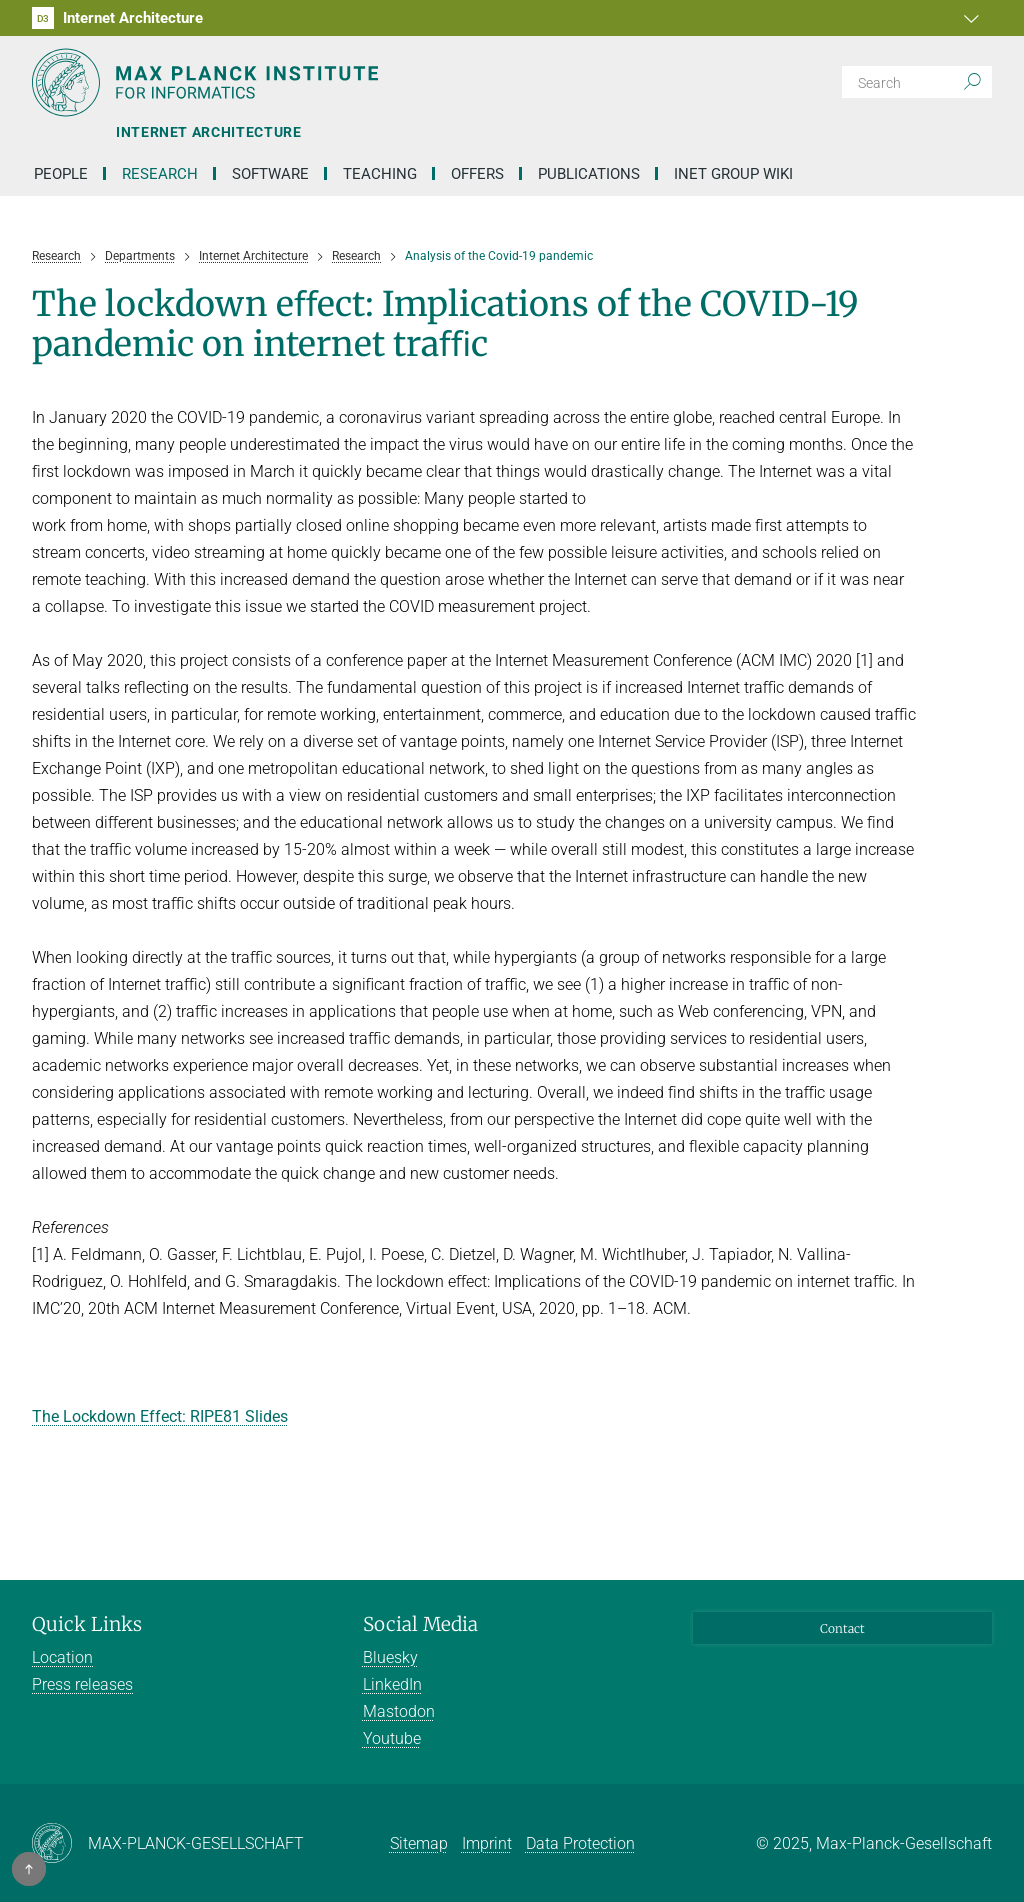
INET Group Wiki (733, 174)
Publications (589, 174)
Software (270, 174)
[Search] (917, 82)
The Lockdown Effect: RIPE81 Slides (160, 1416)
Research (160, 174)
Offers (477, 174)
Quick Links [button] (87, 1624)
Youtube (392, 1738)
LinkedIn (392, 1684)
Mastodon (399, 1711)
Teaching (380, 174)
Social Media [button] (420, 1624)
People (61, 174)
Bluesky (390, 1657)
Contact (842, 1628)
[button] (974, 18)
